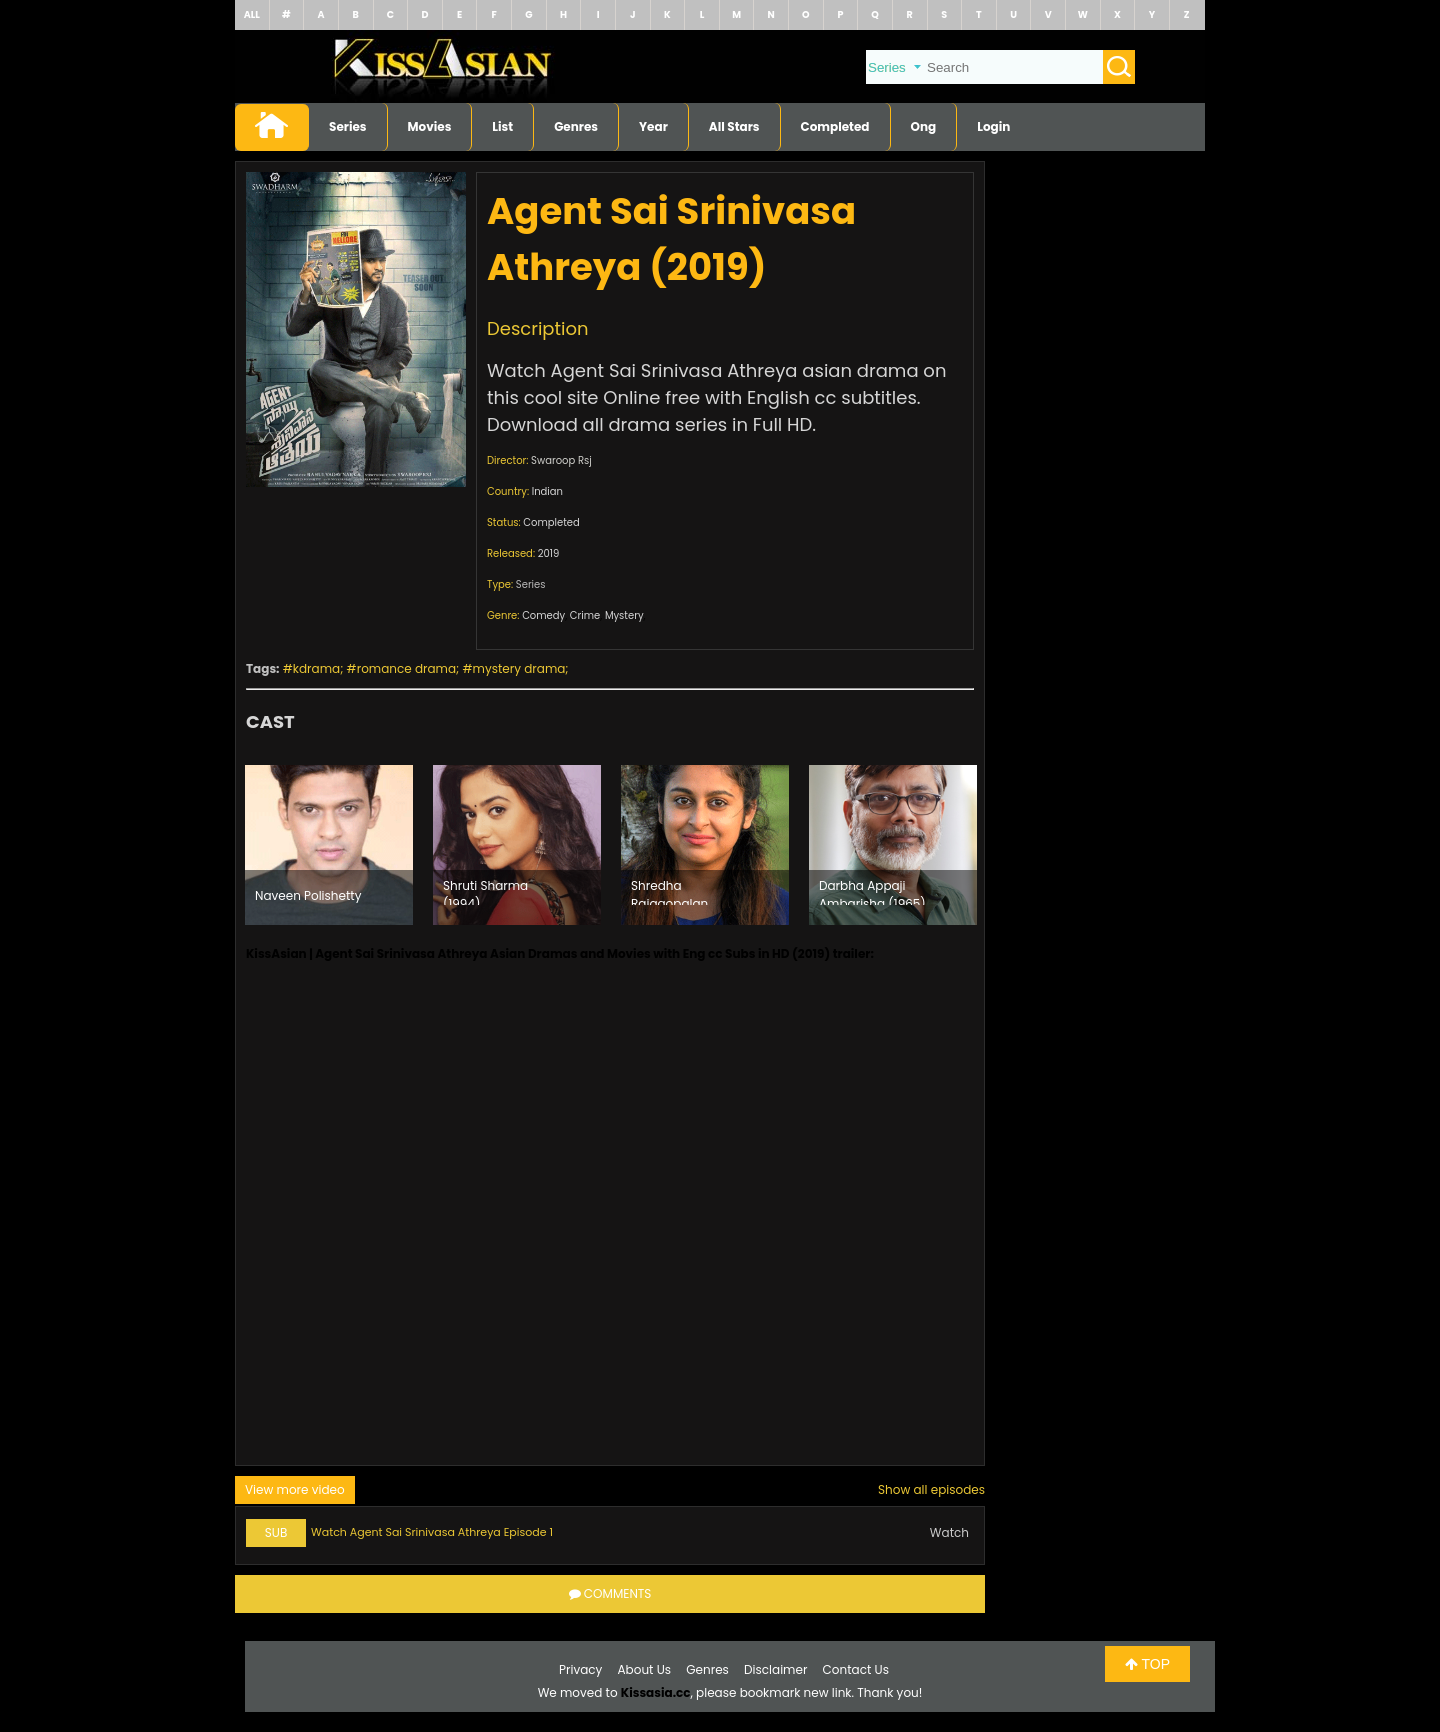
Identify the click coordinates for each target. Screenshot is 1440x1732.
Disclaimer (775, 1669)
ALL (252, 14)
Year (653, 126)
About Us (645, 1669)
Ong (924, 126)
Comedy (543, 615)
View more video (295, 1489)
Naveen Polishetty (308, 895)
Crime (585, 615)
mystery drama (519, 668)
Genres (576, 126)
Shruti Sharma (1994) (485, 891)
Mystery (624, 615)
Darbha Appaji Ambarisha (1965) (872, 891)
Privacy (580, 1669)
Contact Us (856, 1669)
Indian (547, 491)
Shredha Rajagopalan (669, 891)
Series (348, 126)
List (502, 126)
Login (993, 126)
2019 (549, 553)
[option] (329, 845)
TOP (1147, 1664)
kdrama (316, 668)
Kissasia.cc (656, 1692)
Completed (835, 126)
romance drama (406, 668)
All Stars (734, 126)
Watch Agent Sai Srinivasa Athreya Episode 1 (432, 1532)
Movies (430, 126)
